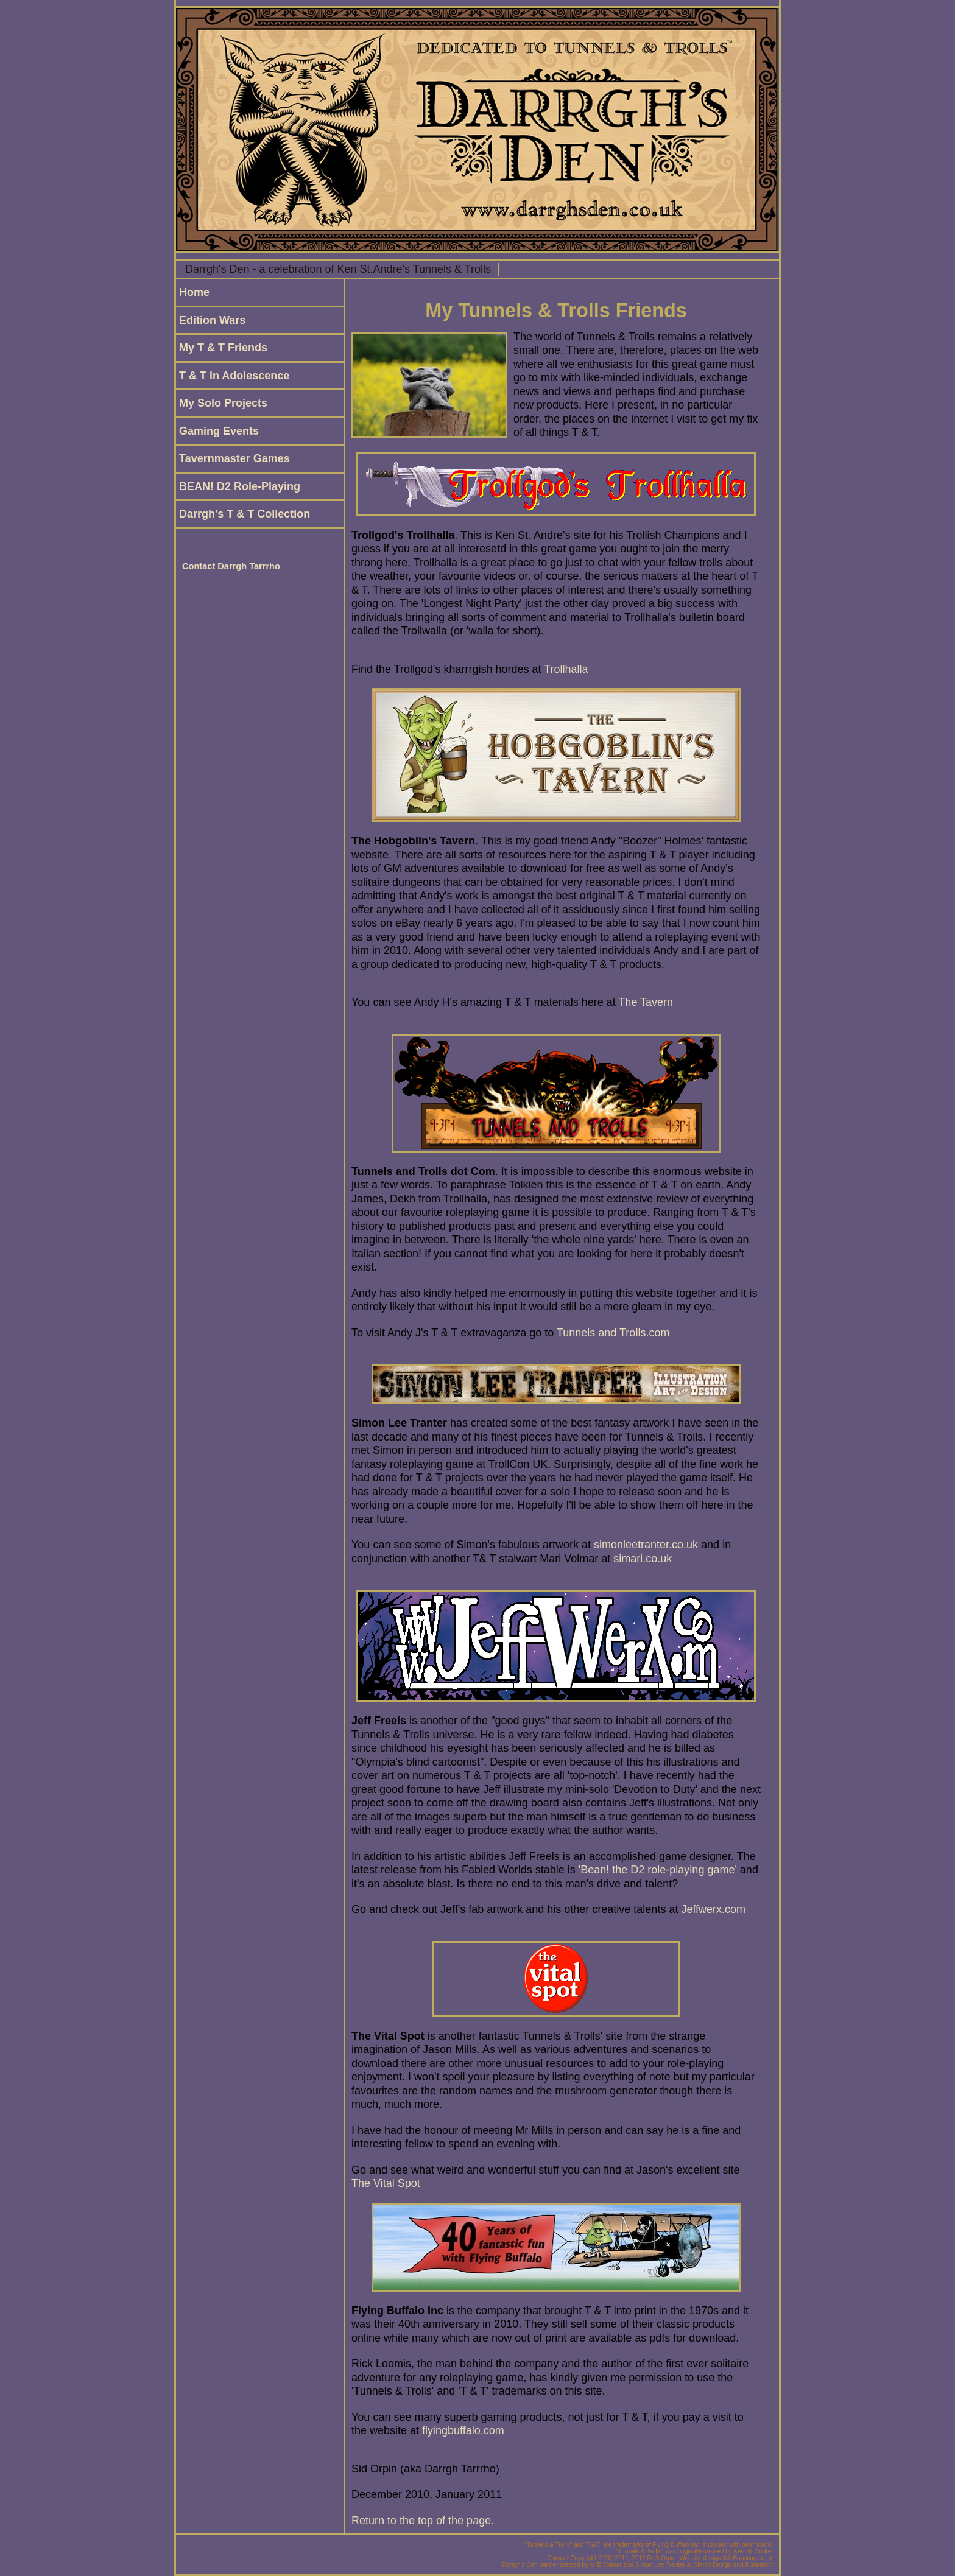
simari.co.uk (642, 1559)
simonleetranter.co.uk (646, 1545)
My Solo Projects (223, 403)
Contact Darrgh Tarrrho (231, 566)
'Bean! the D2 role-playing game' (658, 1870)
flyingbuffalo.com (463, 2430)
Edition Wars (212, 320)
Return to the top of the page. (422, 2521)
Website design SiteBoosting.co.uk (726, 2558)
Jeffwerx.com (713, 1909)
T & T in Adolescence (234, 376)
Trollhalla (566, 669)
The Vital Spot (385, 2183)
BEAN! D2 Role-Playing (239, 486)
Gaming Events (219, 431)
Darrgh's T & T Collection (244, 514)
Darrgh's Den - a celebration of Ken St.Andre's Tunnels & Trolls (338, 269)
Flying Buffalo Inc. (676, 2544)
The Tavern (645, 1002)
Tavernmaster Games (234, 458)
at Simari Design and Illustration (730, 2564)
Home (194, 292)
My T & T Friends (223, 348)
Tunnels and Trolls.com (613, 1333)
